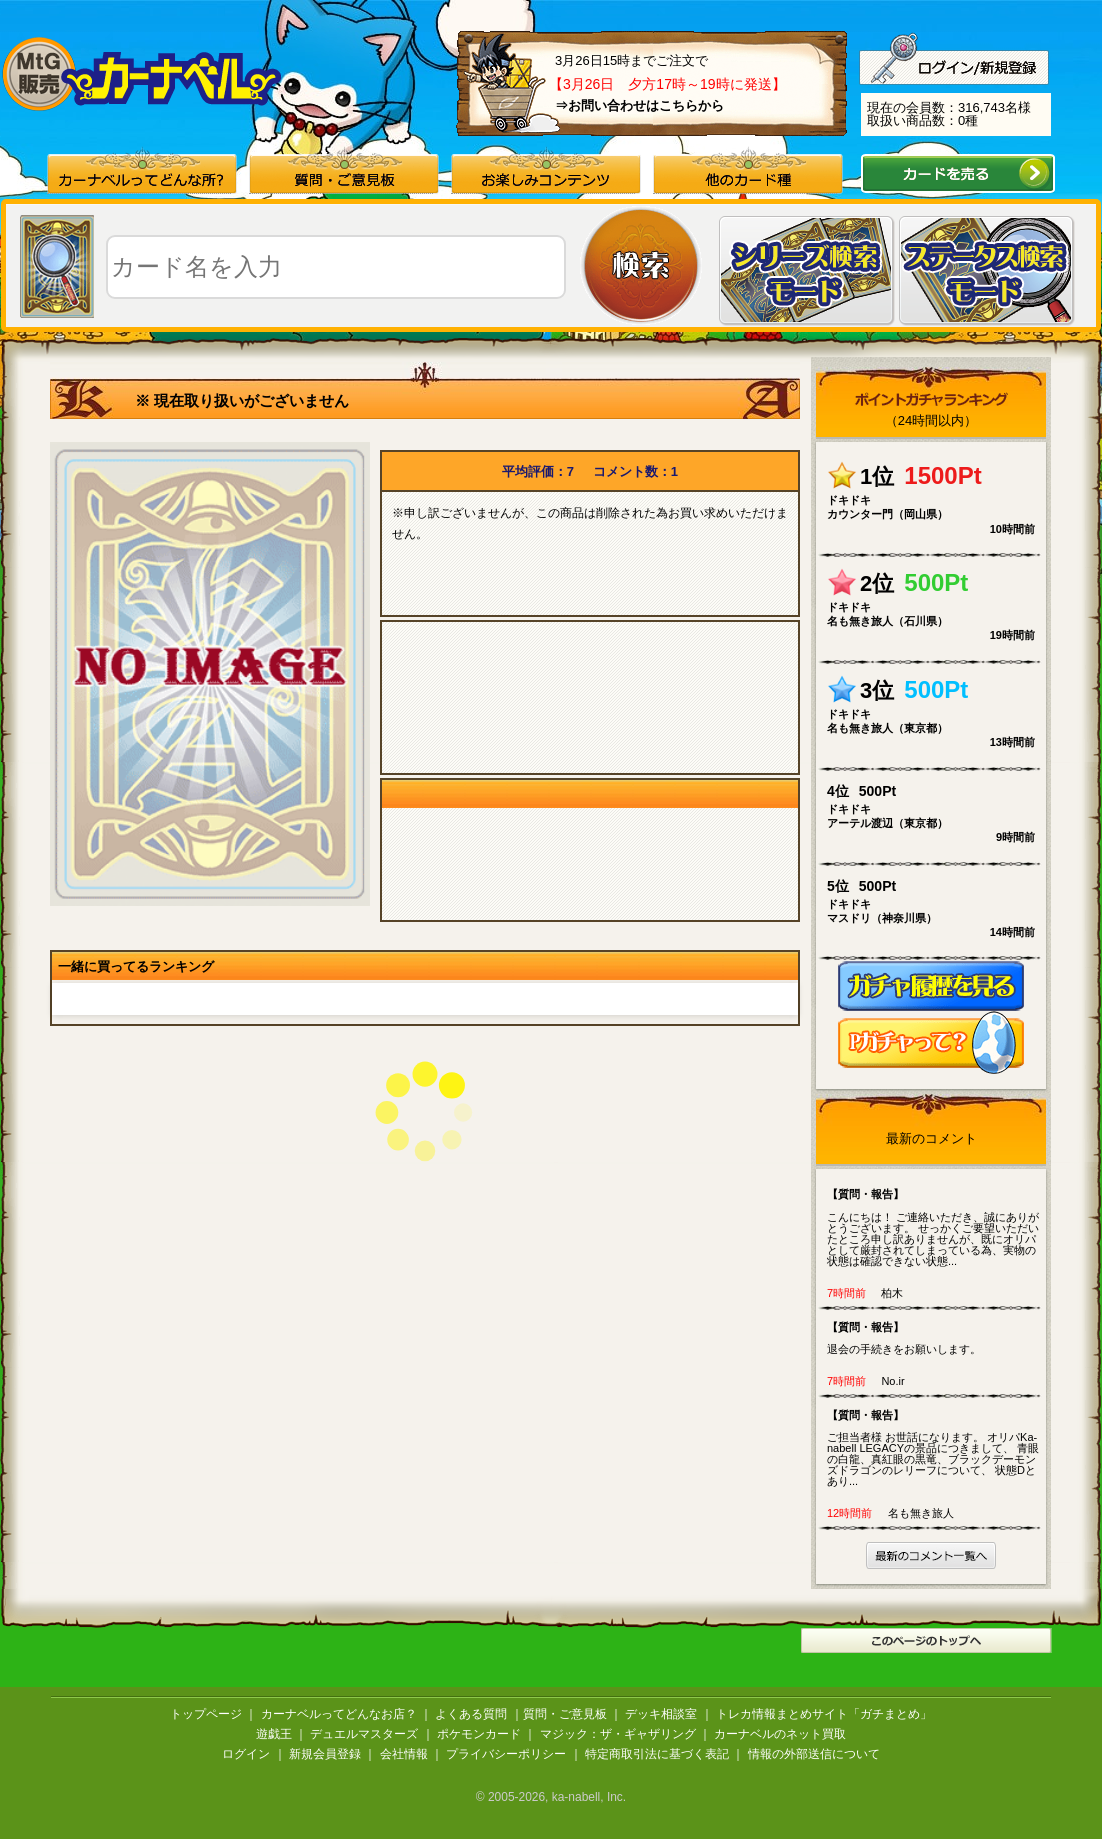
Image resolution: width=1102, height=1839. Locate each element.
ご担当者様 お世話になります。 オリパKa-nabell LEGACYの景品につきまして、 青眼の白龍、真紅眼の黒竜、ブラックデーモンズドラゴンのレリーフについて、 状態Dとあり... (935, 1447)
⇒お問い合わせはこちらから (639, 105)
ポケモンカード (479, 1734)
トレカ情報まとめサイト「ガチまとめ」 (824, 1714)
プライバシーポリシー (506, 1754)
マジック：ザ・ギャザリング (618, 1734)
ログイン (246, 1754)
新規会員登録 (325, 1754)
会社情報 (404, 1754)
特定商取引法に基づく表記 (657, 1754)
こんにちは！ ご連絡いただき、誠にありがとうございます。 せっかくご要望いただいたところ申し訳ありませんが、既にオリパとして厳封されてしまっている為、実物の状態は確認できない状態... (935, 1226)
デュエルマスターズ (364, 1734)
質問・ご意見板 (565, 1714)
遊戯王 (274, 1734)
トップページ (206, 1714)
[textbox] (336, 267)
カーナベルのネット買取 (780, 1734)
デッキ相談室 (661, 1714)
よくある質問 (471, 1714)
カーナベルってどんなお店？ (339, 1714)
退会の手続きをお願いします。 (935, 1337)
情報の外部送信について (814, 1754)
